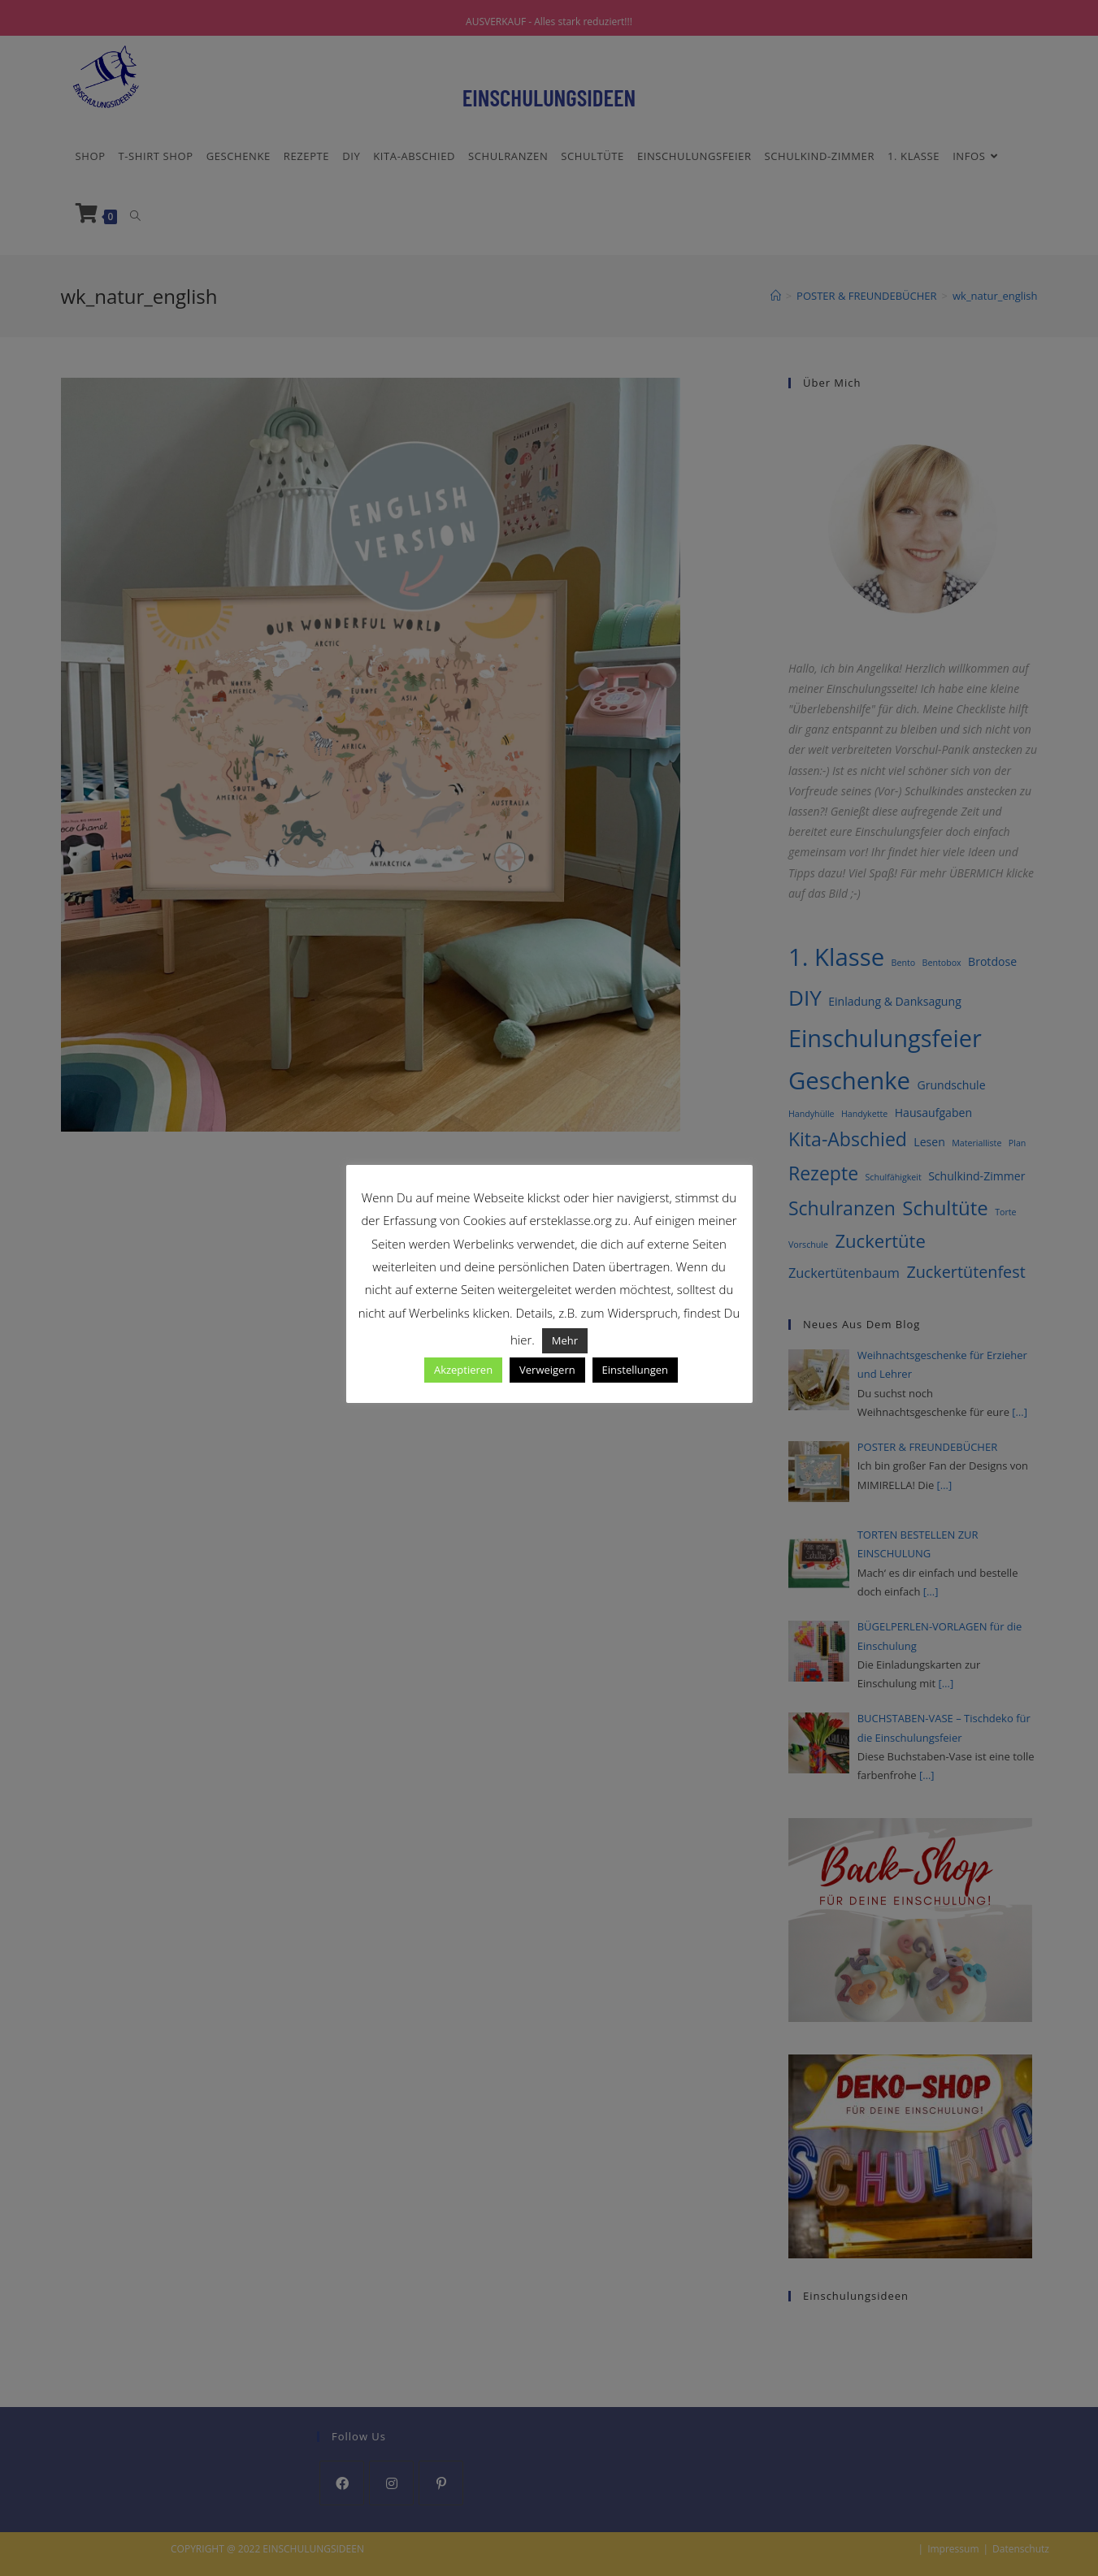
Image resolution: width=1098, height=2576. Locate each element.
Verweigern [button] (547, 1369)
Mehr (565, 1340)
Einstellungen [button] (635, 1369)
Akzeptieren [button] (463, 1369)
